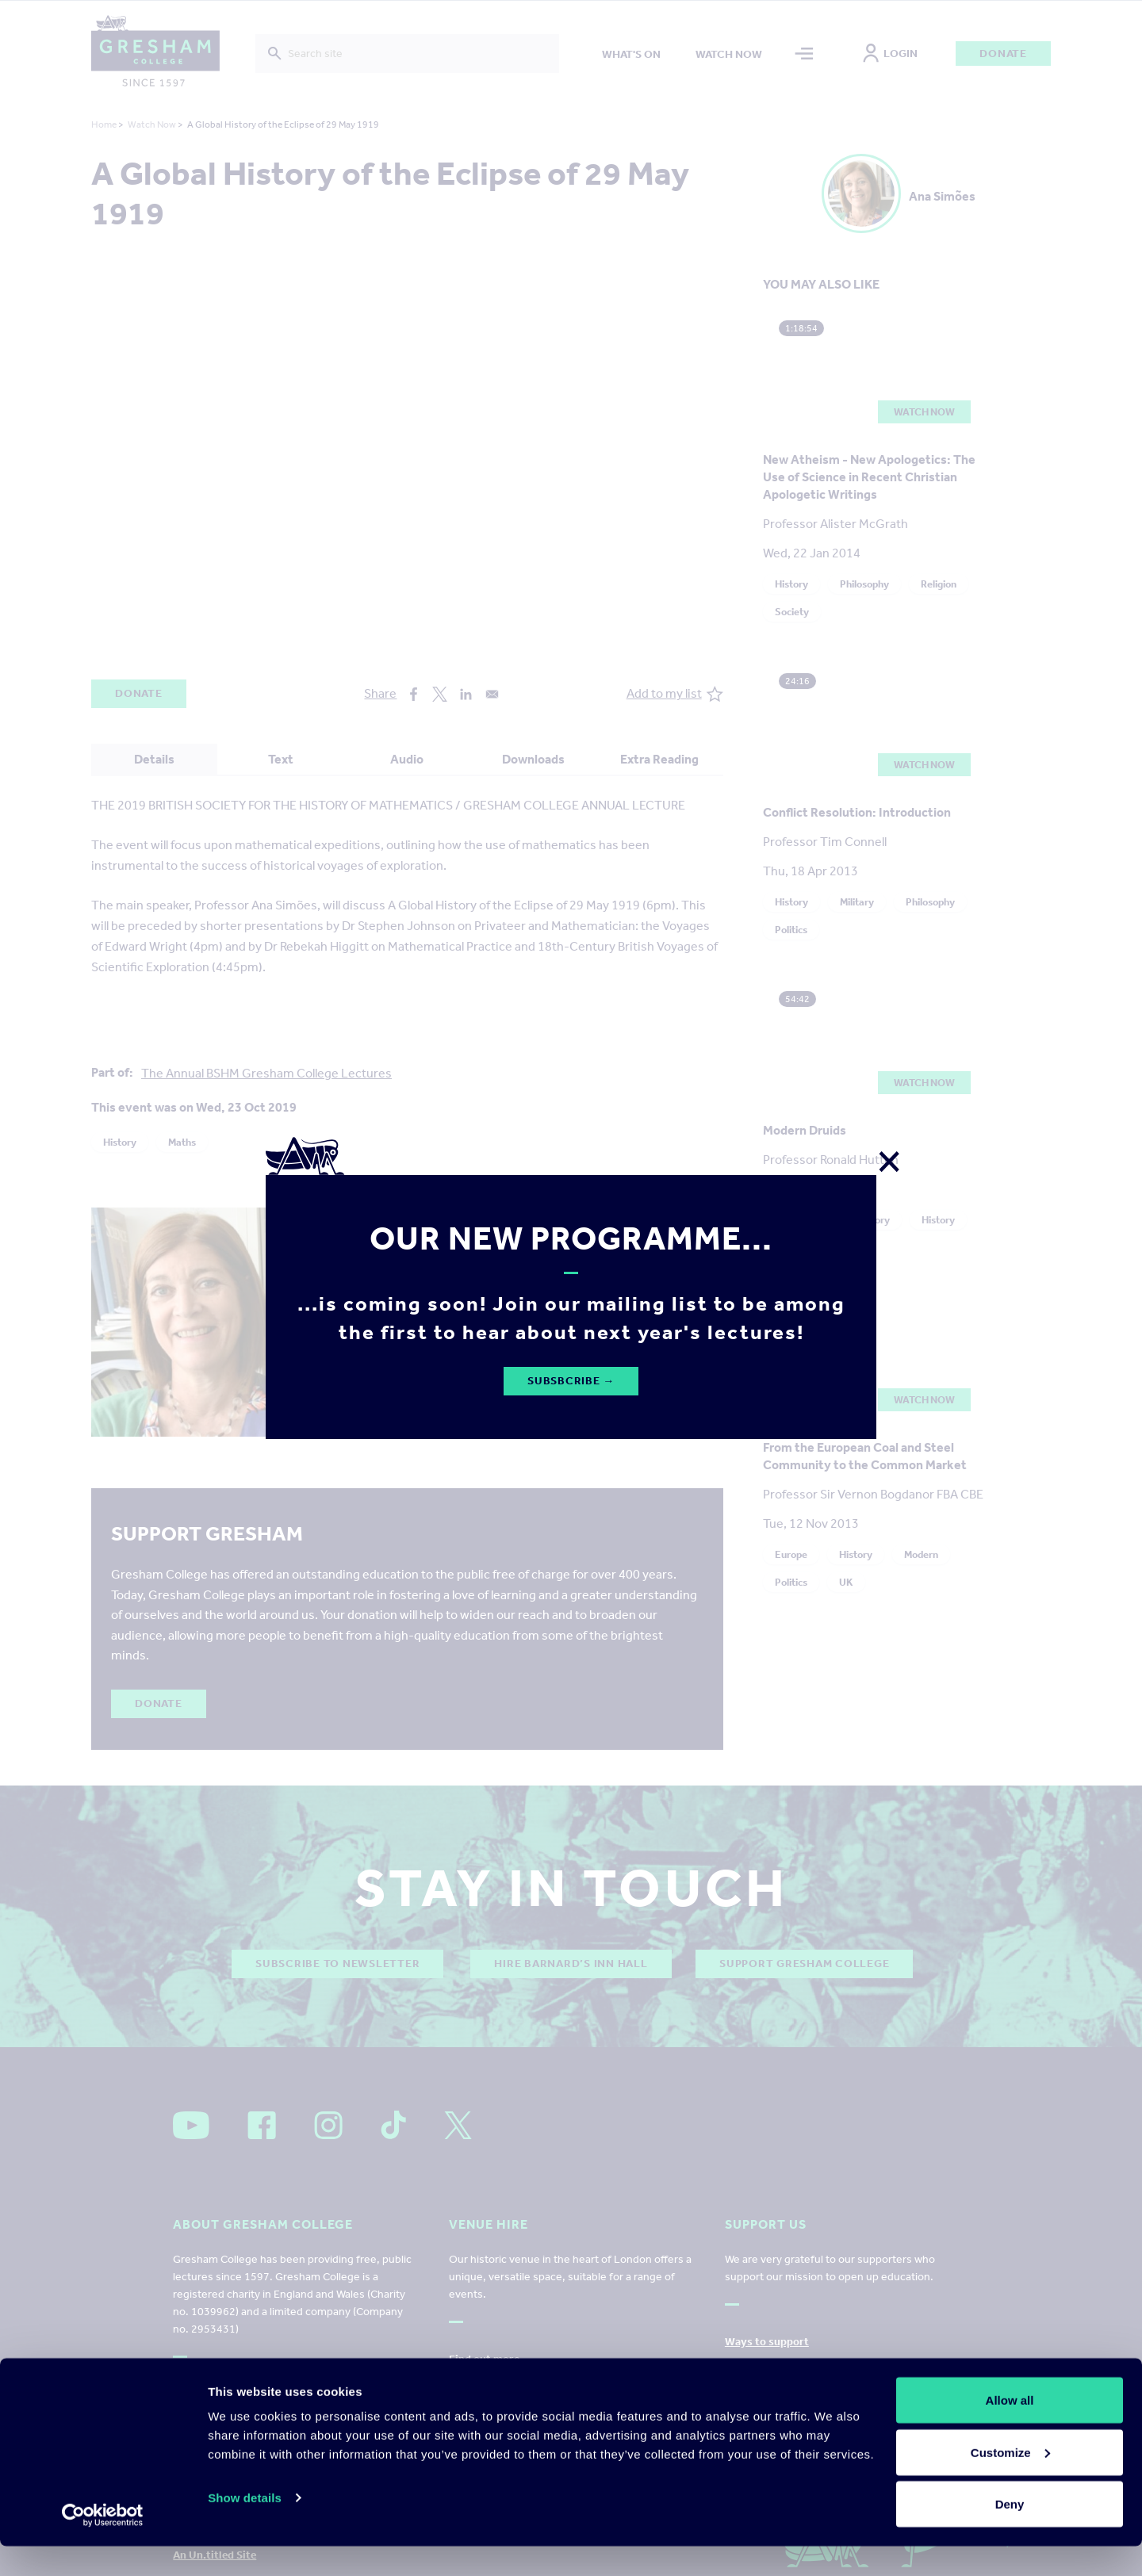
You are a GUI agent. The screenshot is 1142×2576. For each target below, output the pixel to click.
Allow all (1010, 2429)
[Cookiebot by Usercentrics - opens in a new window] (102, 2545)
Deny (1010, 2533)
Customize (1010, 2482)
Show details (245, 2527)
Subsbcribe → (571, 1381)
